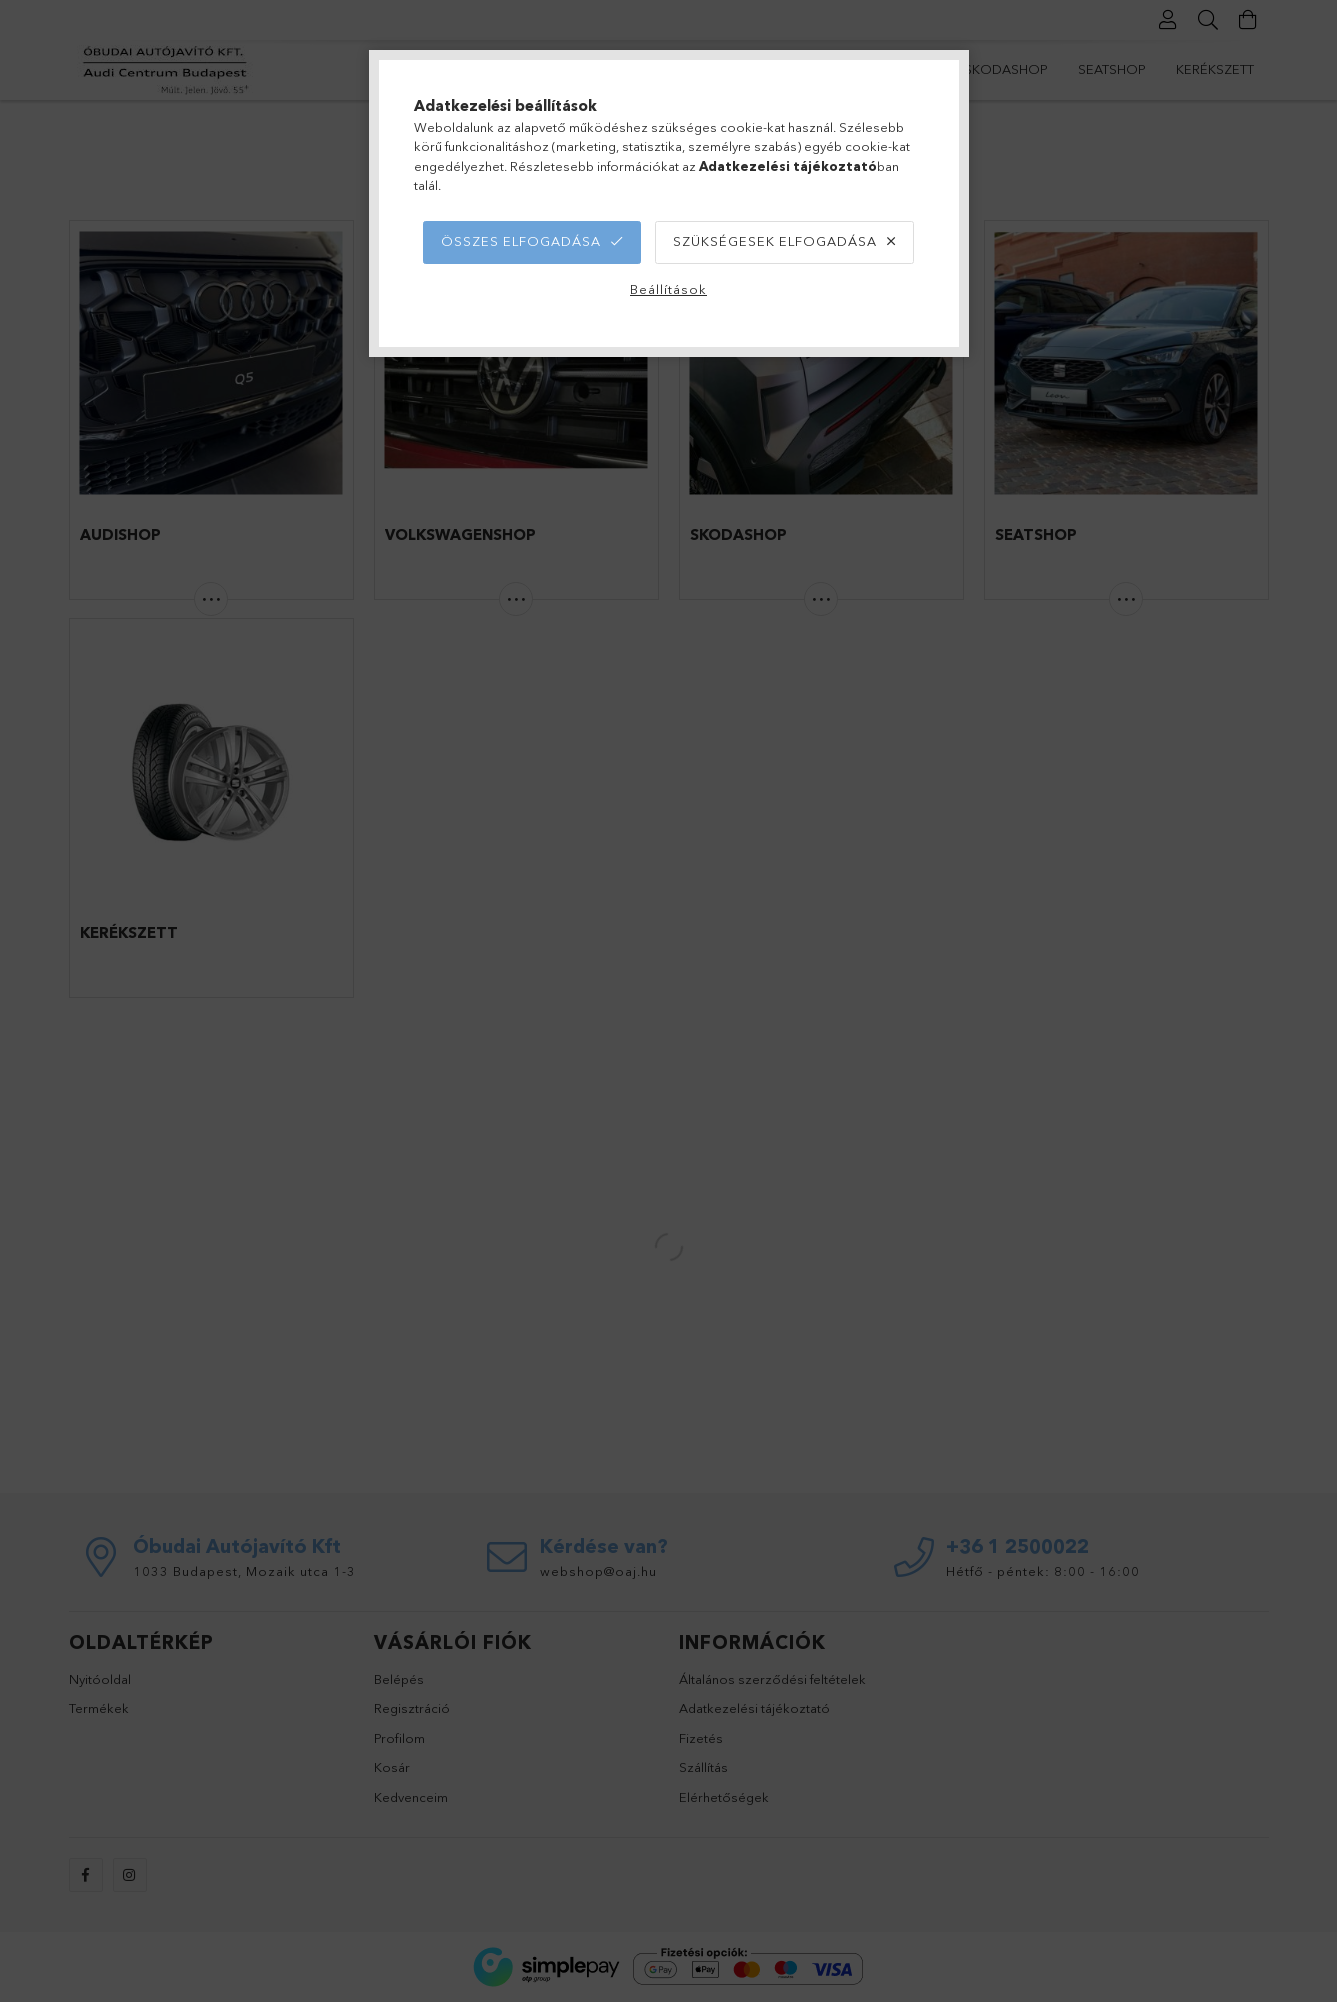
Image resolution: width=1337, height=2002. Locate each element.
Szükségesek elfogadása (775, 241)
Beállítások (668, 289)
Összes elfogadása (521, 241)
